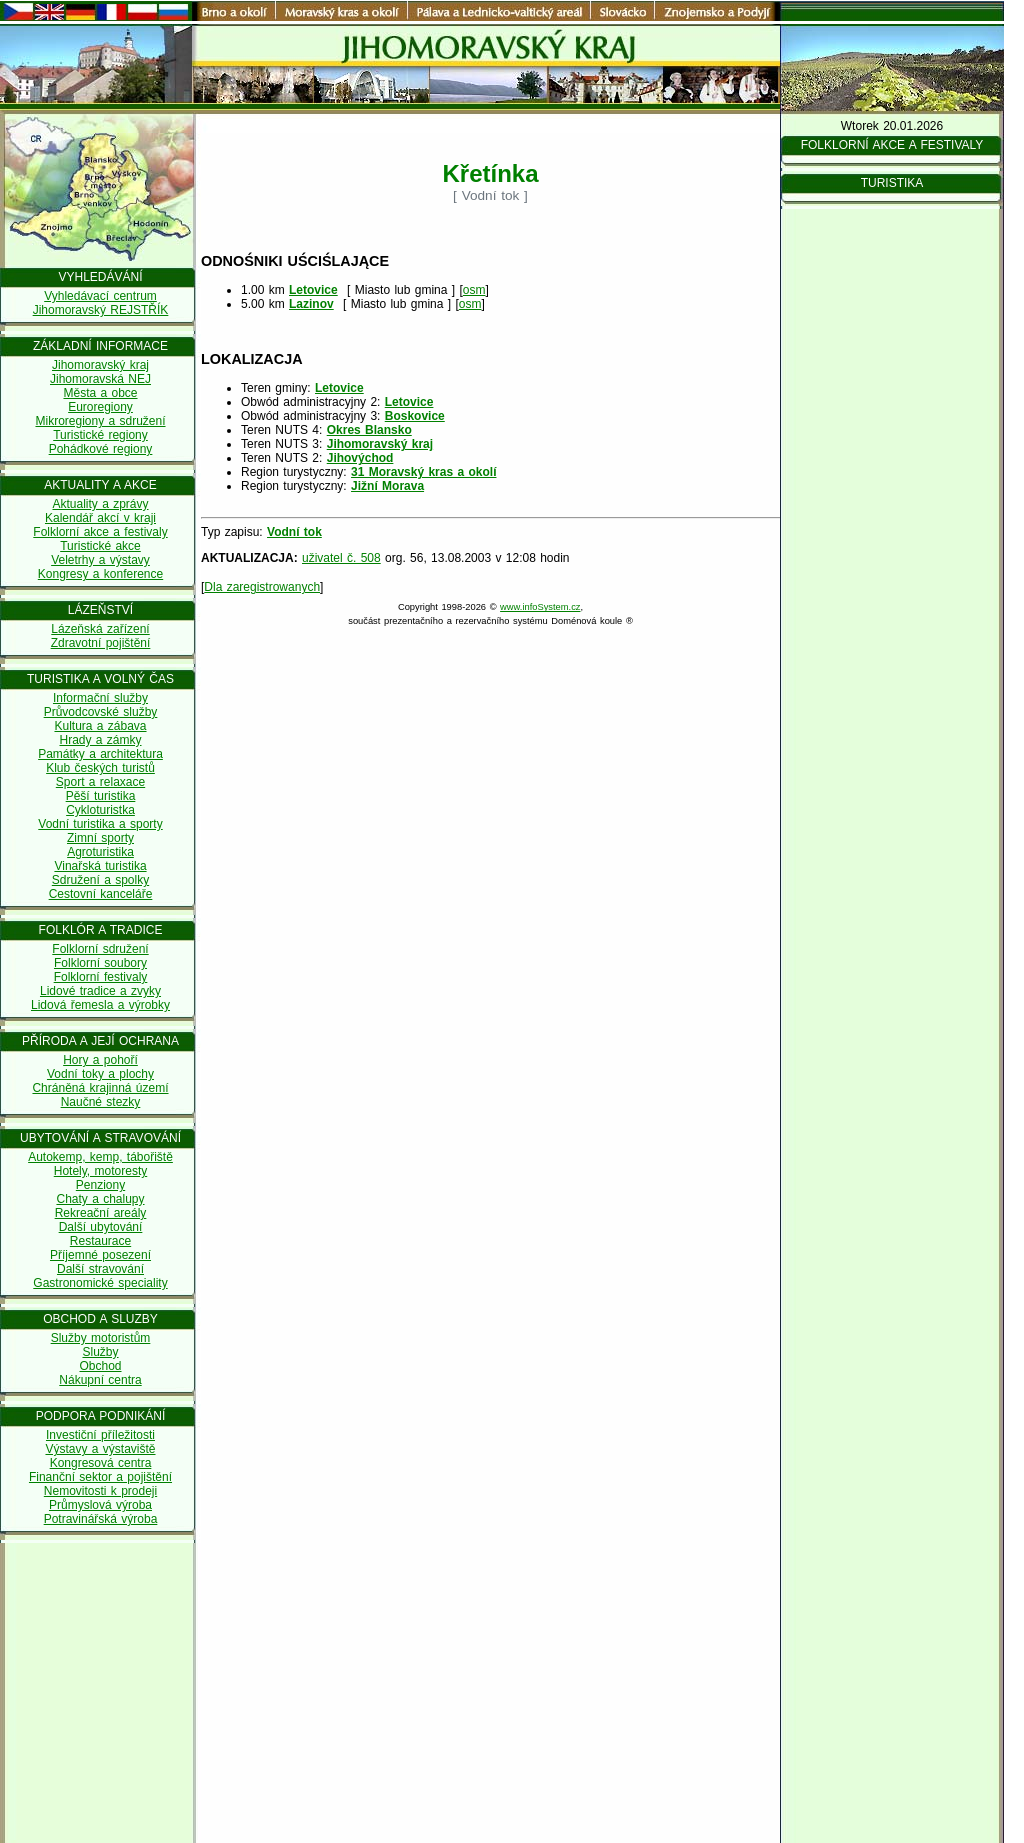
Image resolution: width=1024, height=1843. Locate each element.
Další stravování (100, 1269)
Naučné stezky (101, 1102)
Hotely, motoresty (100, 1171)
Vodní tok (294, 532)
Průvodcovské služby (101, 712)
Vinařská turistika (100, 866)
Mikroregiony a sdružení (100, 421)
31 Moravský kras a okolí (423, 472)
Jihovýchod (360, 458)
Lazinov (311, 304)
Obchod (100, 1366)
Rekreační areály (101, 1213)
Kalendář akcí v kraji (100, 518)
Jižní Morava (387, 486)
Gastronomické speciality (100, 1283)
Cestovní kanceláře (101, 894)
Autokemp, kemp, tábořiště (100, 1157)
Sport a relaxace (100, 782)
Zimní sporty (100, 838)
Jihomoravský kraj (100, 365)
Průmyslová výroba (100, 1505)
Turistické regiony (100, 435)
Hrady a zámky (100, 740)
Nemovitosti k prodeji (100, 1491)
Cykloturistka (100, 810)
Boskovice (415, 416)
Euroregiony (100, 407)
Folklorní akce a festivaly (100, 532)
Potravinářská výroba (101, 1519)
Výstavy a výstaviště (100, 1449)
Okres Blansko (369, 430)
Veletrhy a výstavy (100, 560)
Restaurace (100, 1241)
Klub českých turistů (100, 768)
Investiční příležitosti (100, 1435)
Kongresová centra (101, 1463)
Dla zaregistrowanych (262, 587)
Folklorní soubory (100, 963)
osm (474, 290)
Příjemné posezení (100, 1255)
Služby (100, 1352)
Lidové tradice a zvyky (100, 991)
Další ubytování (101, 1227)
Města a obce (100, 393)
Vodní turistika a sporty (100, 824)
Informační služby (100, 698)
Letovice (313, 290)
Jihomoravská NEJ (100, 379)
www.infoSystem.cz (540, 607)
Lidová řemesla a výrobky (100, 1005)
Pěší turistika (101, 796)
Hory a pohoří (100, 1060)
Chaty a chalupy (100, 1199)
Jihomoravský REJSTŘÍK (101, 310)
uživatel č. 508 (341, 558)
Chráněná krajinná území (100, 1088)
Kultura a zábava (100, 726)
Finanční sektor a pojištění (100, 1477)
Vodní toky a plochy (100, 1074)
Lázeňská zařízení (100, 629)
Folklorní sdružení (100, 949)
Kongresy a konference (100, 574)
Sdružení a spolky (100, 880)
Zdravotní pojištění (101, 643)
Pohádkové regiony (101, 449)
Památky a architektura (100, 754)
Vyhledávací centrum (100, 296)
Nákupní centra (100, 1380)
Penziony (100, 1185)
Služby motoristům (101, 1338)
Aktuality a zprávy (100, 504)
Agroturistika (100, 852)
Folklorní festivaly (101, 977)
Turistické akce (100, 546)
